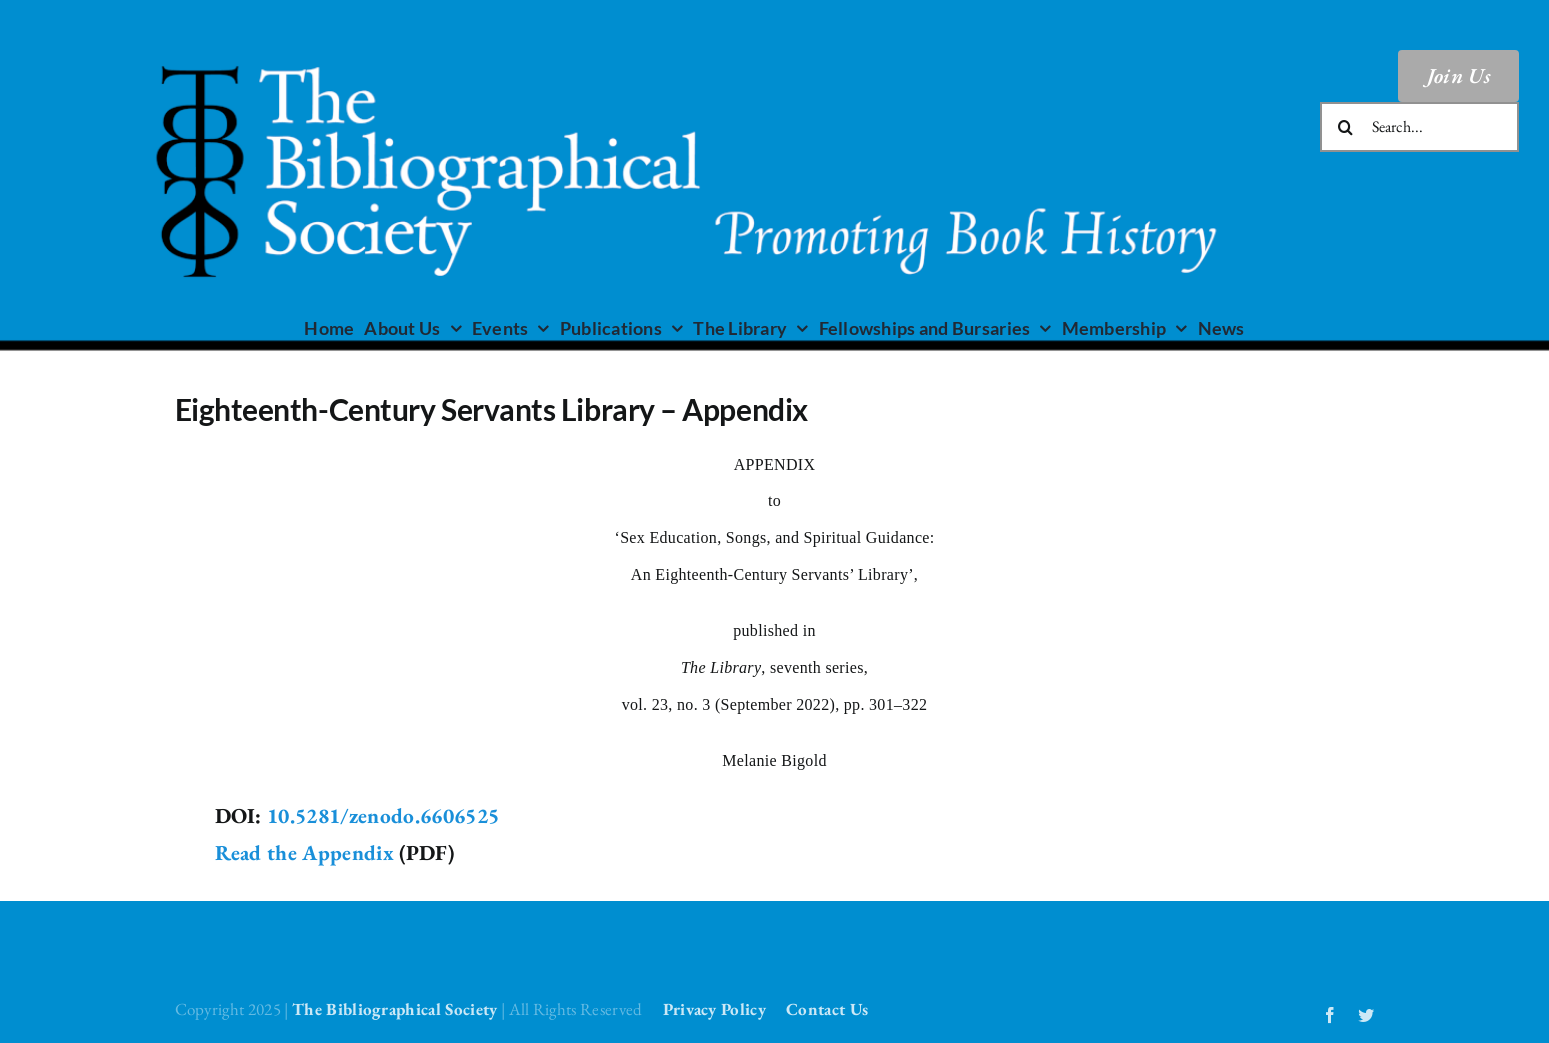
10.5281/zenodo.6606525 (383, 815)
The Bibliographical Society (395, 1009)
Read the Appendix (304, 852)
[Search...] (1419, 127)
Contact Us (827, 1009)
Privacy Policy (714, 1009)
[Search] (1345, 127)
